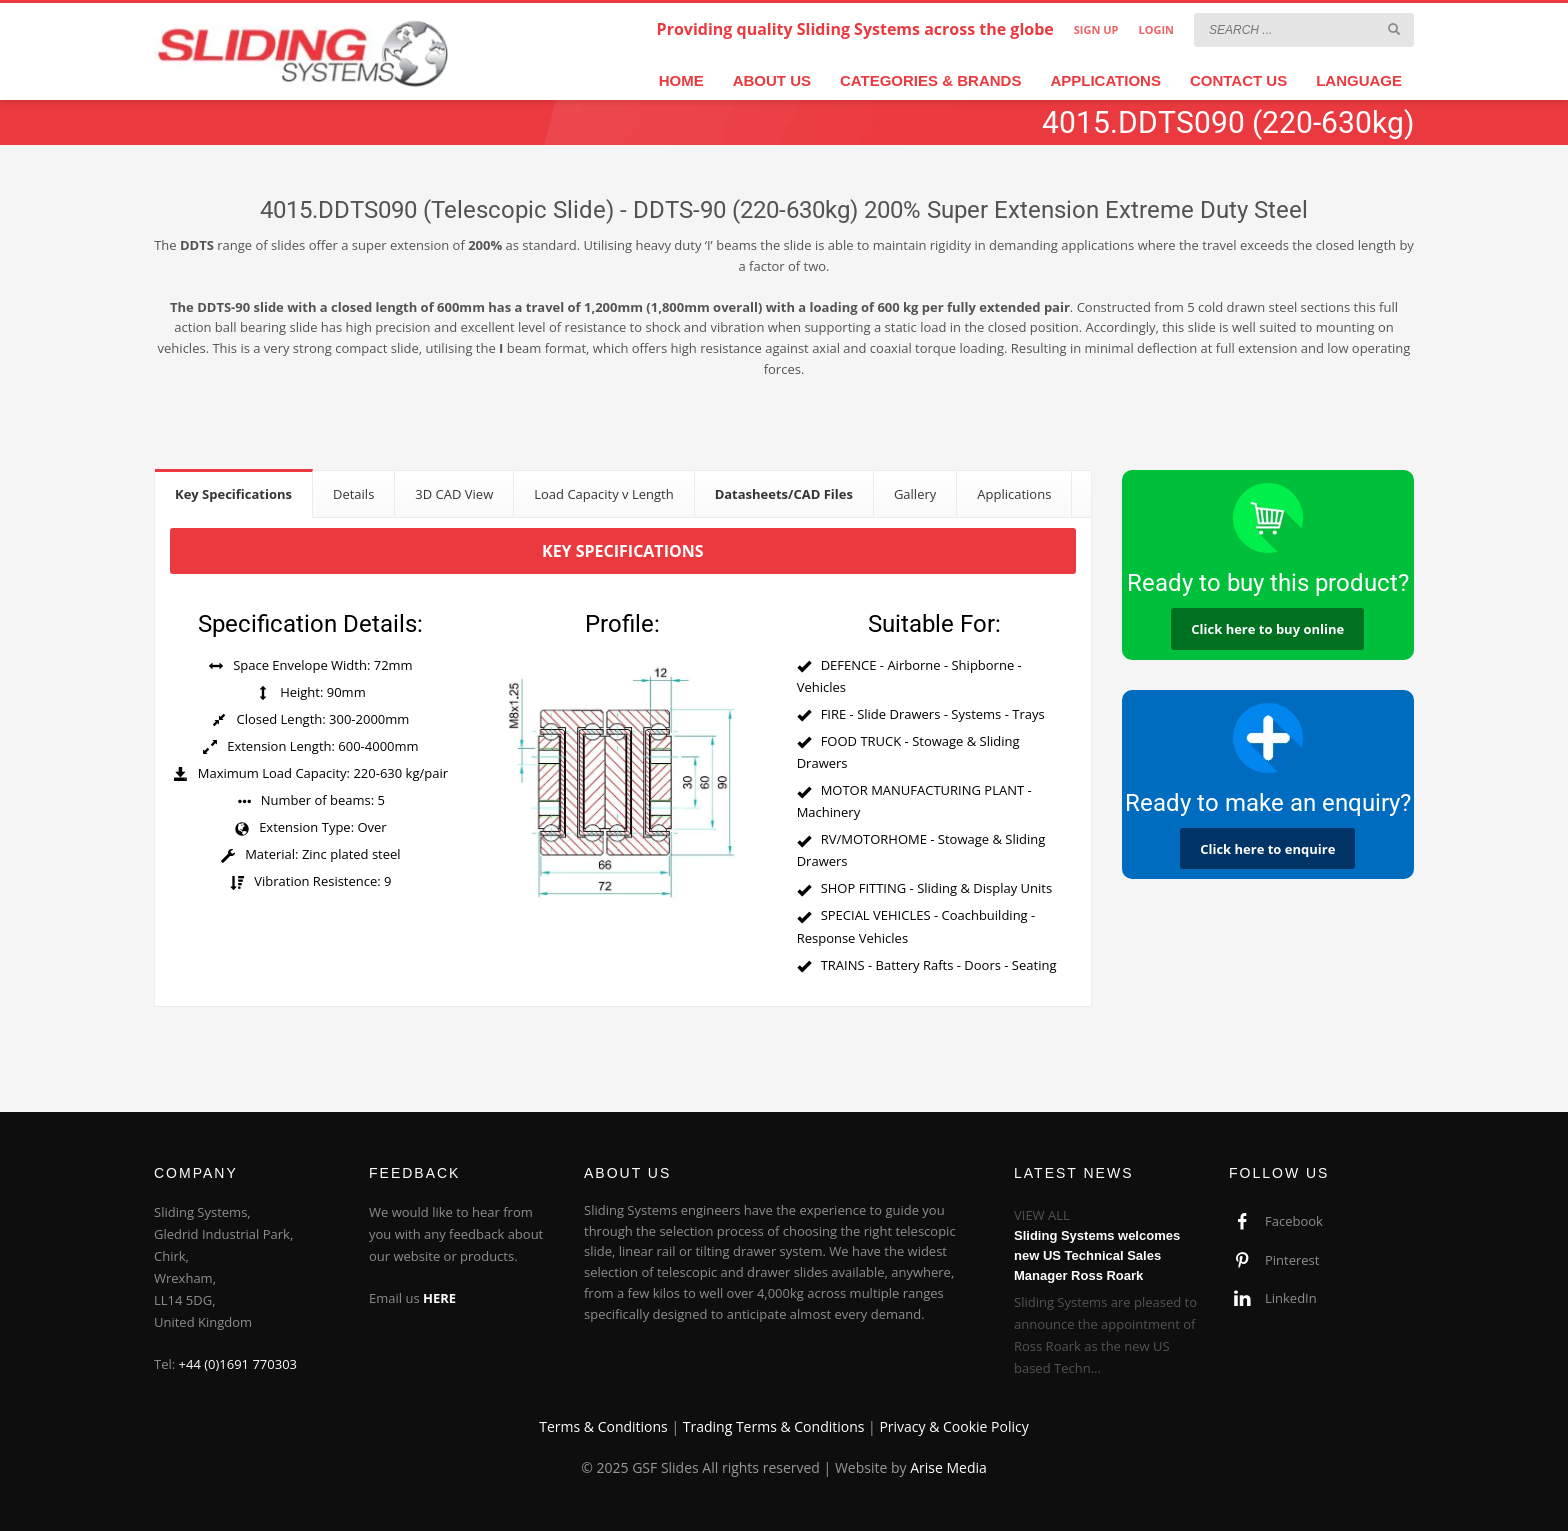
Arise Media (948, 1467)
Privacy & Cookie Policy (953, 1426)
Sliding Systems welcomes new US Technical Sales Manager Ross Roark (1097, 1255)
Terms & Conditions (603, 1426)
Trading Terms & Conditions (774, 1426)
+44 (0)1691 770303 (238, 1364)
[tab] (234, 493)
